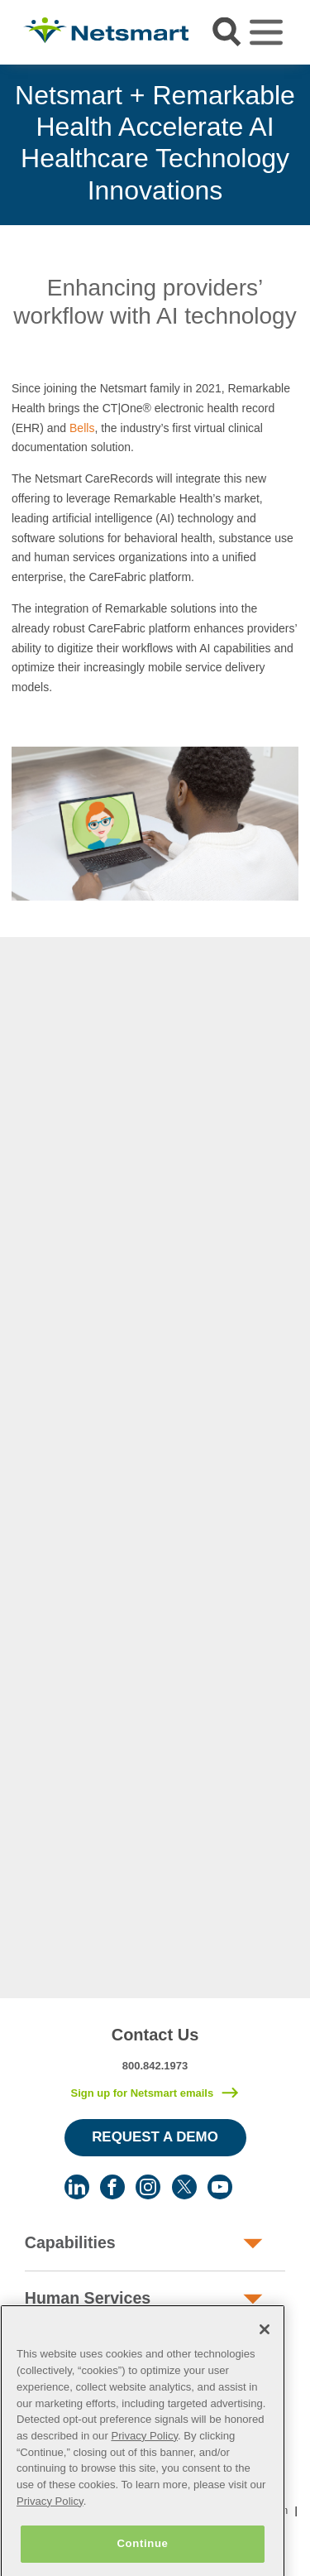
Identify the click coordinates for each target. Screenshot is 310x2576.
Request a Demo (155, 2137)
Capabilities (70, 2242)
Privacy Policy (144, 2454)
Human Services (87, 2298)
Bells (81, 428)
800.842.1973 (155, 2065)
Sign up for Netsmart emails (141, 2093)
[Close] (264, 2348)
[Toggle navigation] (266, 32)
